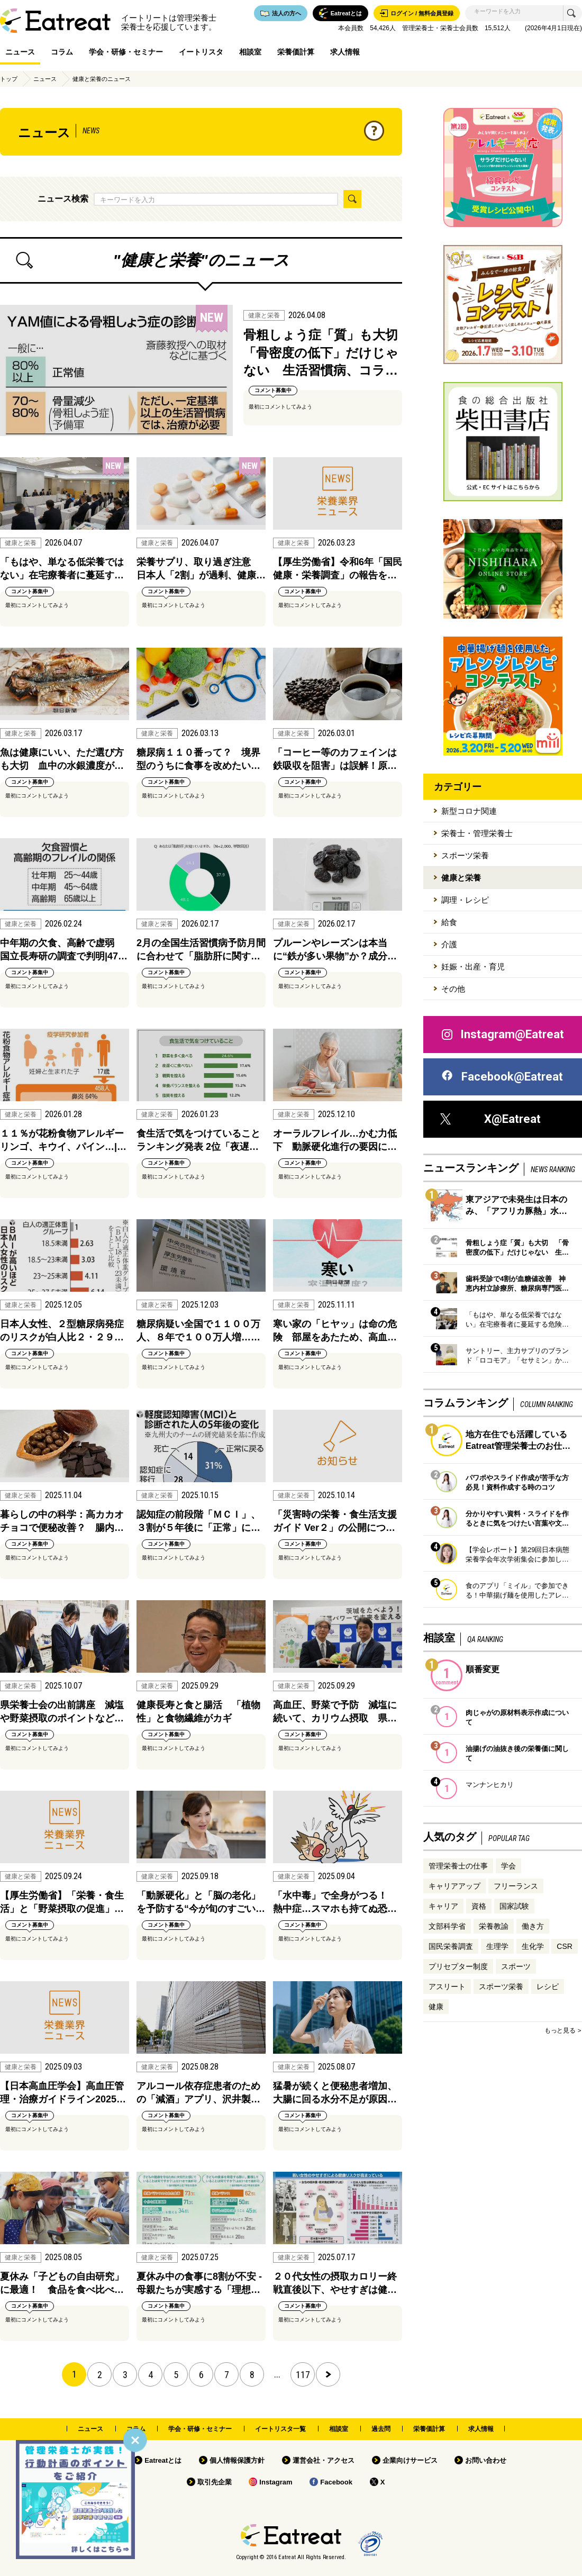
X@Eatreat (490, 1119)
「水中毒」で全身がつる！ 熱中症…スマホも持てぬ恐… (335, 1902)
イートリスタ (201, 52)
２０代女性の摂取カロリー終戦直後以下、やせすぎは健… (335, 2283)
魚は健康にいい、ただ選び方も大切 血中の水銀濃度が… (62, 759)
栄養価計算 (295, 52)
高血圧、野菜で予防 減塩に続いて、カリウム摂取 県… (335, 1712)
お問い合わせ (485, 2460)
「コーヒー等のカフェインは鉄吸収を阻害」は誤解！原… (335, 759)
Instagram (275, 2482)
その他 (453, 988)
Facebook (336, 2482)
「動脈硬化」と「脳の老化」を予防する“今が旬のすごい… (201, 1902)
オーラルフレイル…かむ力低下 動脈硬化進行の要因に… (335, 1140)
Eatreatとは (162, 2460)
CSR (564, 1946)
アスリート (447, 1986)
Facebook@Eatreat (501, 1076)
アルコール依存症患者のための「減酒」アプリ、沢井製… (198, 2093)
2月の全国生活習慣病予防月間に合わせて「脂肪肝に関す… (201, 950)
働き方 (533, 1926)
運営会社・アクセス (323, 2460)
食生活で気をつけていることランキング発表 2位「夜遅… (198, 1140)
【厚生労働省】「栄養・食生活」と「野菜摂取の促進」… (62, 1902)
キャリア (443, 1906)
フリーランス (516, 1886)
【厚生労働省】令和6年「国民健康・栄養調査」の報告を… (337, 568)
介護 (449, 944)
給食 (449, 922)
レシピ (547, 1986)
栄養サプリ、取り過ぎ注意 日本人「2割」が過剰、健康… (201, 568)
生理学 (497, 1946)
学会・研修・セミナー (126, 52)
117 (303, 2374)
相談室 (250, 52)
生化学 (533, 1946)
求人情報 (345, 52)
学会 (508, 1866)
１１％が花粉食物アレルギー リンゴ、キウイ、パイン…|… (64, 1140)
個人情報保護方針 (237, 2460)
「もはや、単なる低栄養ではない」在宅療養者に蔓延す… (62, 568)
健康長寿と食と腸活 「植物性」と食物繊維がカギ (198, 1712)
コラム (62, 52)
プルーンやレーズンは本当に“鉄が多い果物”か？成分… (335, 950)
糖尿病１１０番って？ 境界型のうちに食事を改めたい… (198, 759)
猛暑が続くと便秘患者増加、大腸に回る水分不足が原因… (335, 2093)
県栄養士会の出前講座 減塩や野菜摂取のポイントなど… (62, 1712)
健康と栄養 (461, 877)
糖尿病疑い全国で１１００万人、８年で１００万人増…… (198, 1331)
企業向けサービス (410, 2460)
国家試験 (514, 1906)
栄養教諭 (493, 1926)
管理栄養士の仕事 (458, 1866)
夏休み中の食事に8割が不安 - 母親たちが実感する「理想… (199, 2283)
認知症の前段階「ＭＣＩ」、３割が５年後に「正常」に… (198, 1521)
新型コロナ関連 (469, 810)
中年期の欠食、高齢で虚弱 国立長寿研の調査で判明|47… (64, 950)
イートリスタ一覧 (280, 2429)
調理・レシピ (465, 899)
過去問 (380, 2429)
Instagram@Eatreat (502, 1034)
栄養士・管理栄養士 (477, 833)
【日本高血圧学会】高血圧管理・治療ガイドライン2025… (63, 2093)
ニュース (20, 52)
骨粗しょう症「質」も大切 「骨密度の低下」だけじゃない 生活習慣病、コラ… (322, 352)
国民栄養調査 (451, 1946)
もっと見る (559, 2030)
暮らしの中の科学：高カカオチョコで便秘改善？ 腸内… (62, 1521)
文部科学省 (447, 1926)
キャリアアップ (454, 1886)
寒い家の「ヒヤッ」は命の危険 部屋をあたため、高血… (335, 1331)
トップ (8, 79)
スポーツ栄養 (465, 855)
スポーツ (516, 1966)
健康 (436, 2006)
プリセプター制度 (458, 1966)
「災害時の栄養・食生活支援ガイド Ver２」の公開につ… (335, 1521)
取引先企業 (214, 2482)
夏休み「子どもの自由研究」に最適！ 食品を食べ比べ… (62, 2283)
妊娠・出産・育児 (473, 966)
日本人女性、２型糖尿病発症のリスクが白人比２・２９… (62, 1331)
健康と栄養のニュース (101, 79)
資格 (478, 1906)
